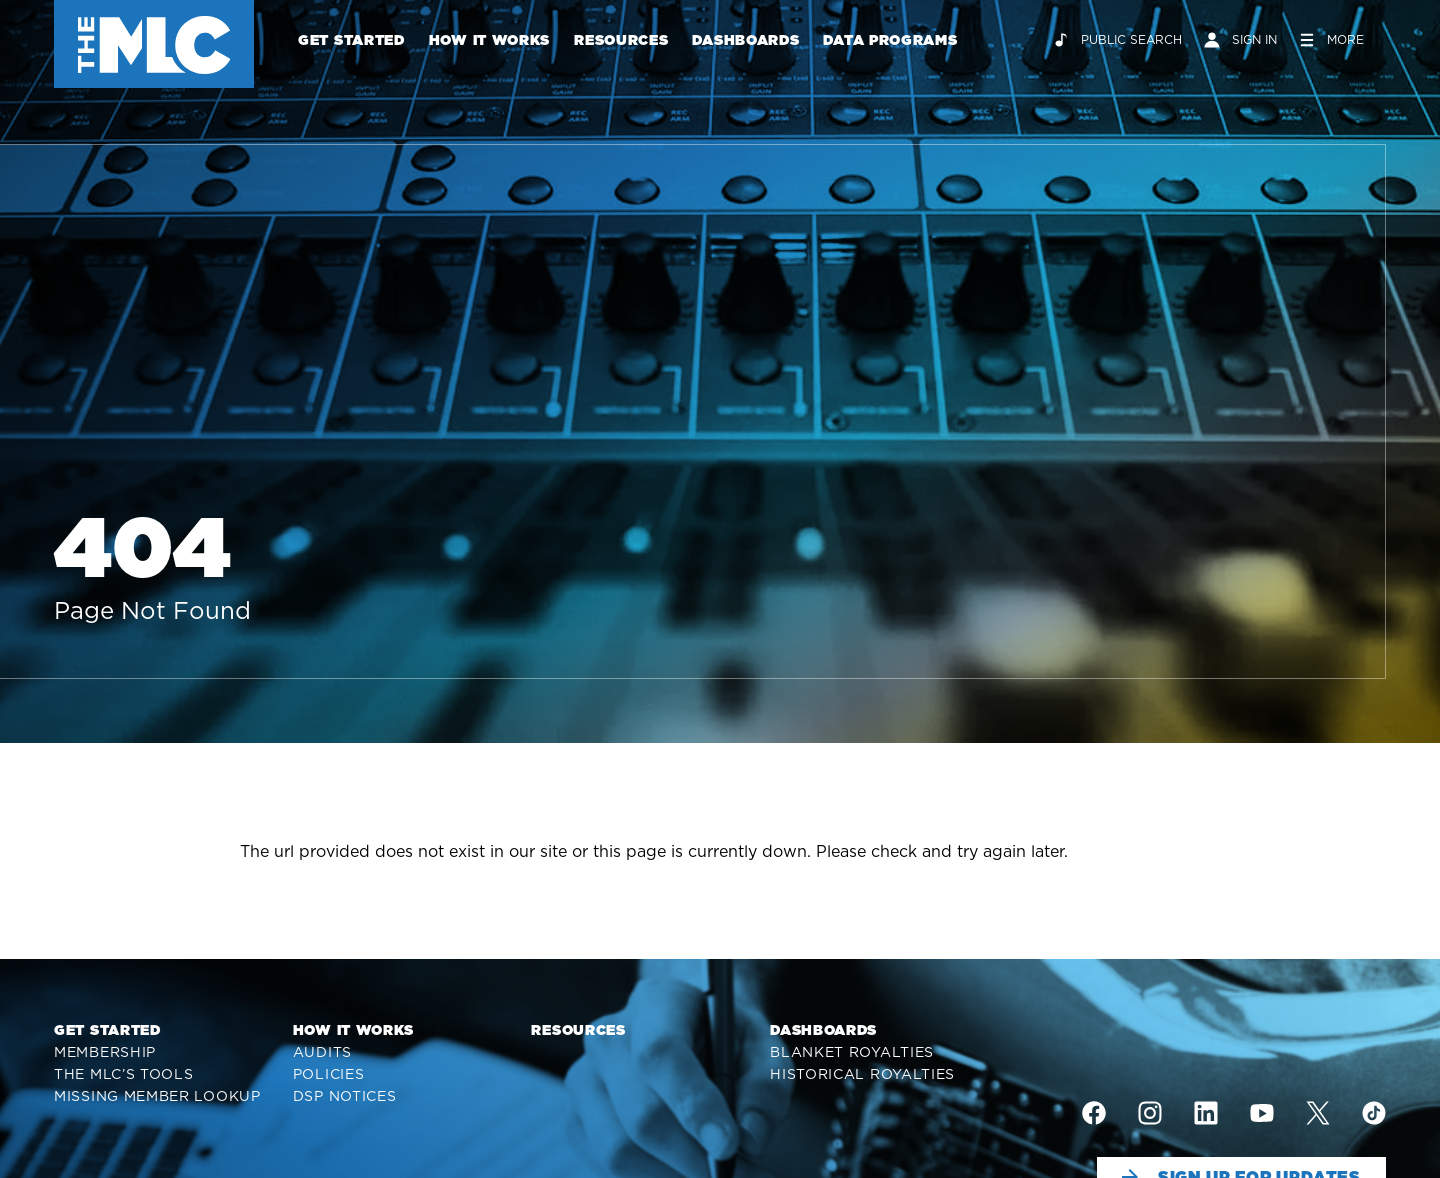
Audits (322, 1052)
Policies (329, 1074)
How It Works (489, 40)
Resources (621, 40)
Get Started (351, 40)
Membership (105, 1052)
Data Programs (890, 40)
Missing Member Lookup (157, 1096)
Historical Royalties (862, 1074)
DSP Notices (345, 1096)
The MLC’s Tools (124, 1074)
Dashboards (745, 40)
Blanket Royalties (852, 1052)
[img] (1094, 1113)
